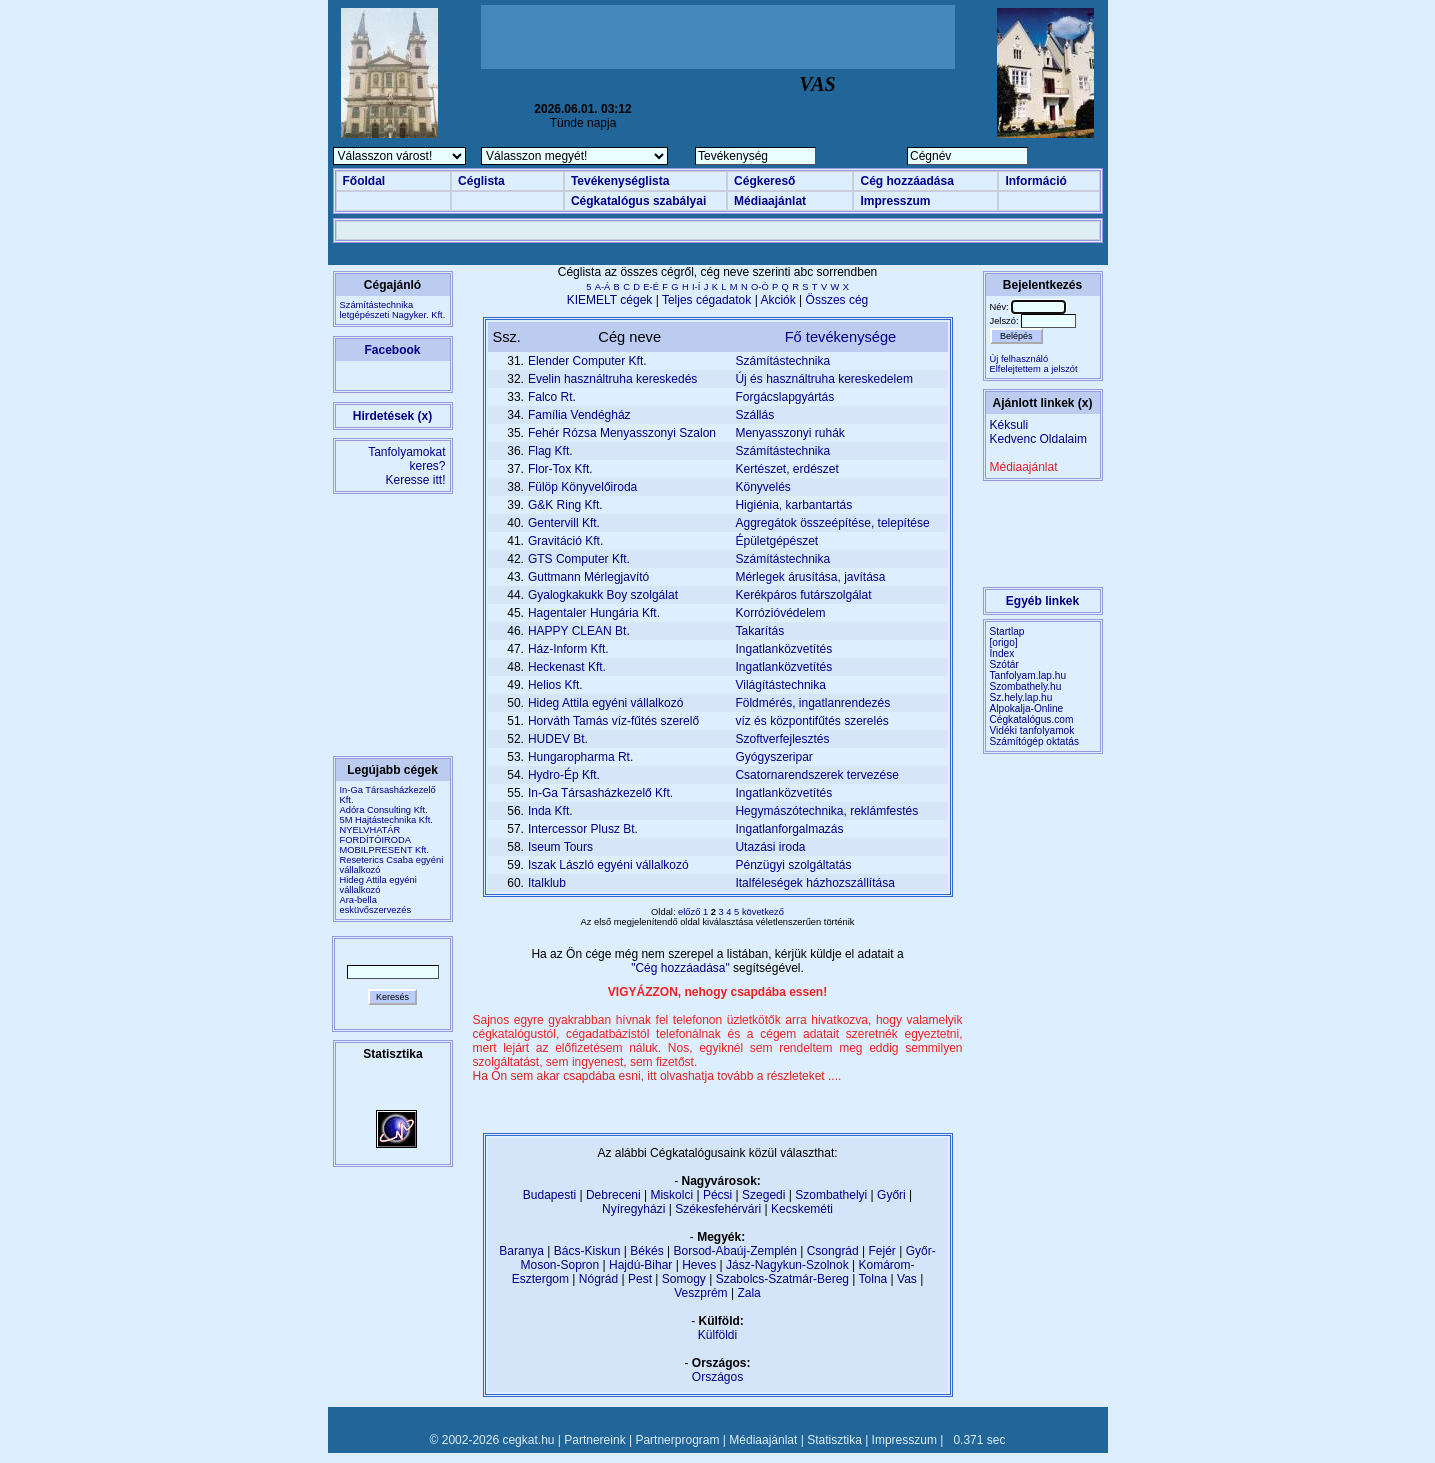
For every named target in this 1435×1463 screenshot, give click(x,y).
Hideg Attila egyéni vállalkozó (378, 885)
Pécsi (717, 1195)
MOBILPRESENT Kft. (385, 850)
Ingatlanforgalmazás (789, 829)
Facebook (392, 350)
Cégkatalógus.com (1032, 719)
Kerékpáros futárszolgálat (803, 595)
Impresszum (895, 201)
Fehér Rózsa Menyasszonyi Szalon (622, 433)
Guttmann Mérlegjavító (588, 577)
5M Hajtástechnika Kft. (386, 820)
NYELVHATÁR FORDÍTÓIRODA (376, 835)
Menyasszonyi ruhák (789, 433)
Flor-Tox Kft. (560, 469)
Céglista (481, 181)
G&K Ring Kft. (565, 505)
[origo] (1004, 642)
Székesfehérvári (718, 1209)
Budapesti (549, 1195)
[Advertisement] (718, 37)
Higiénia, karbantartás (793, 505)
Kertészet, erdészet (786, 469)
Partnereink (594, 1440)
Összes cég (837, 300)
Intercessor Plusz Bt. (583, 829)
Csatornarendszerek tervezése (816, 775)
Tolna (873, 1279)
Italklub (547, 883)
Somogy (684, 1279)
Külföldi (717, 1335)
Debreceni (613, 1195)
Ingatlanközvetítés (783, 649)
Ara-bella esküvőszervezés (376, 905)
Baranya (521, 1251)
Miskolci (671, 1195)
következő (763, 912)
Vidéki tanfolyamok (1032, 730)
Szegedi (763, 1195)
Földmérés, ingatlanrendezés (812, 703)
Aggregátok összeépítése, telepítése (832, 523)
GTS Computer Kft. (579, 559)
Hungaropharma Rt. (580, 757)
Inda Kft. (550, 811)
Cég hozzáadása (906, 181)
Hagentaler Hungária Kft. (594, 613)
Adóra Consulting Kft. (384, 810)
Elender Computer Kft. (587, 361)
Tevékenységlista (620, 181)
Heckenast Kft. (567, 667)
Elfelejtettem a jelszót (1034, 369)
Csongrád (833, 1251)
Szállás (754, 415)
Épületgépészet (776, 541)
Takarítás (759, 631)
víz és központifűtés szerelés (811, 721)
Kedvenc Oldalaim (1038, 439)
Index (1002, 653)
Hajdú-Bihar (640, 1265)
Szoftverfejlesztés (782, 739)
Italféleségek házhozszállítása (814, 883)
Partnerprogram (677, 1440)
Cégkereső (764, 181)
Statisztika (834, 1440)
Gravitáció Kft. (565, 541)
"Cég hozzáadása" (682, 968)
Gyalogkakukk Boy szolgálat (603, 595)
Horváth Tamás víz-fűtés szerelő (613, 721)
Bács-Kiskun (587, 1251)
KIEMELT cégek (610, 300)
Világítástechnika (780, 685)
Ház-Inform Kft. (568, 649)
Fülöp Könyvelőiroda (582, 487)
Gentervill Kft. (564, 523)
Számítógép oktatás (1035, 741)
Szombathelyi (831, 1195)
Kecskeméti (802, 1209)
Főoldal (364, 181)
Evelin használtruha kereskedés (612, 379)
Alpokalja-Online (1027, 708)
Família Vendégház (579, 415)
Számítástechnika (782, 361)
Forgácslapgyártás (784, 397)
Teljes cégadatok (706, 300)
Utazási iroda (770, 847)
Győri (891, 1195)
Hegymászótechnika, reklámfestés (826, 811)
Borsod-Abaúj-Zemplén (734, 1251)
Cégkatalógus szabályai (638, 201)
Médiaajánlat (770, 201)
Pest (640, 1279)
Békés (646, 1251)
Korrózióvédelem (780, 613)
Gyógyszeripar (773, 757)
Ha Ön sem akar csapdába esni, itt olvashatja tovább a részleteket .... (657, 1076)
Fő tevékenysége (841, 337)
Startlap (1007, 631)
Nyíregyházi (633, 1209)
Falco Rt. (552, 397)
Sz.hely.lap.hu (1021, 697)
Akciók (777, 300)
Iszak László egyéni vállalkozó (608, 865)
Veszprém (700, 1293)
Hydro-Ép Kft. (564, 775)
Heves (699, 1265)
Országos (717, 1377)
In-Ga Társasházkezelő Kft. (600, 793)
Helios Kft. (555, 685)
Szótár (1004, 664)
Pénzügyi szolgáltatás (793, 865)
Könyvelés (762, 487)
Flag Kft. (550, 451)
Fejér (882, 1251)
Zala (748, 1293)
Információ (1035, 181)
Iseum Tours (560, 847)
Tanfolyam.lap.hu (1028, 675)
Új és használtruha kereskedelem (823, 379)
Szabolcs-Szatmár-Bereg (782, 1279)
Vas (907, 1279)
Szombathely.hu (1026, 686)
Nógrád (598, 1279)
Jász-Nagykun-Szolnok (787, 1265)
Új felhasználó (1019, 359)
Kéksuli (1009, 425)
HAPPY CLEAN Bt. (579, 631)
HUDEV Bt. (558, 739)
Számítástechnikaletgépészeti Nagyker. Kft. (393, 310)
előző (690, 912)
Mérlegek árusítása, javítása (810, 577)
